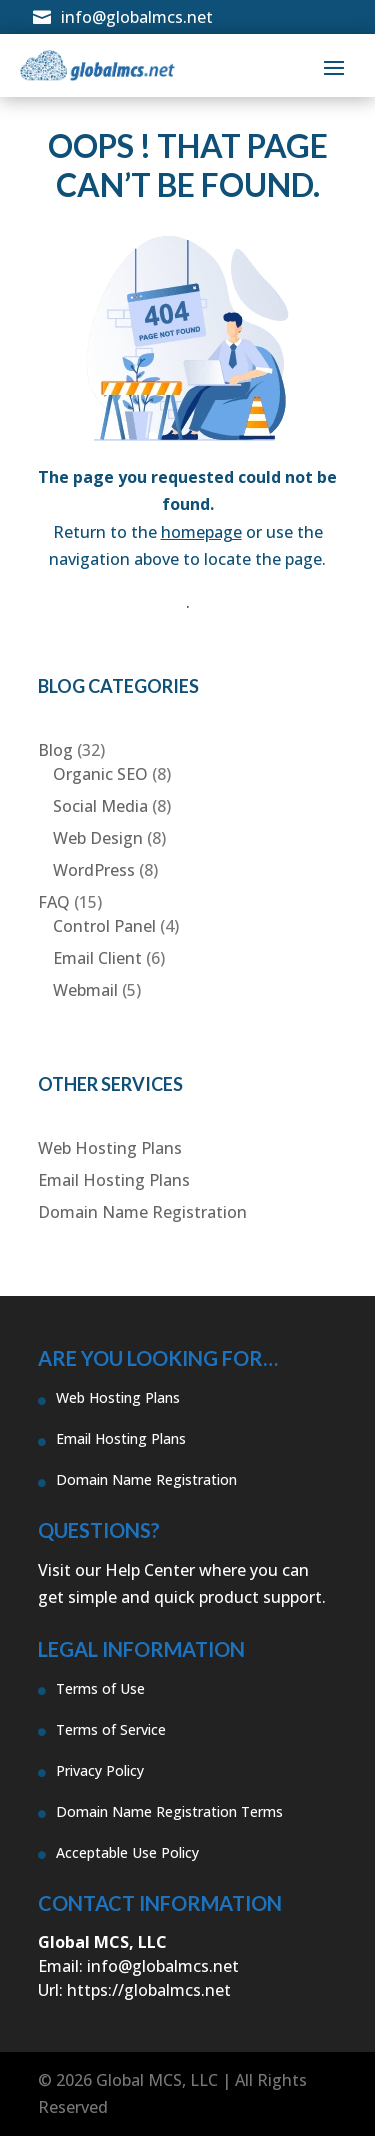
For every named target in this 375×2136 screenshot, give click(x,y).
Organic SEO (100, 774)
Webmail (85, 990)
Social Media (100, 806)
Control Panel (104, 926)
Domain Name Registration (142, 1212)
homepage (201, 532)
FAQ (54, 902)
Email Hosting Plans (114, 1180)
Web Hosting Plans (110, 1148)
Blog (55, 750)
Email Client (97, 958)
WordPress (94, 870)
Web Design (98, 838)
